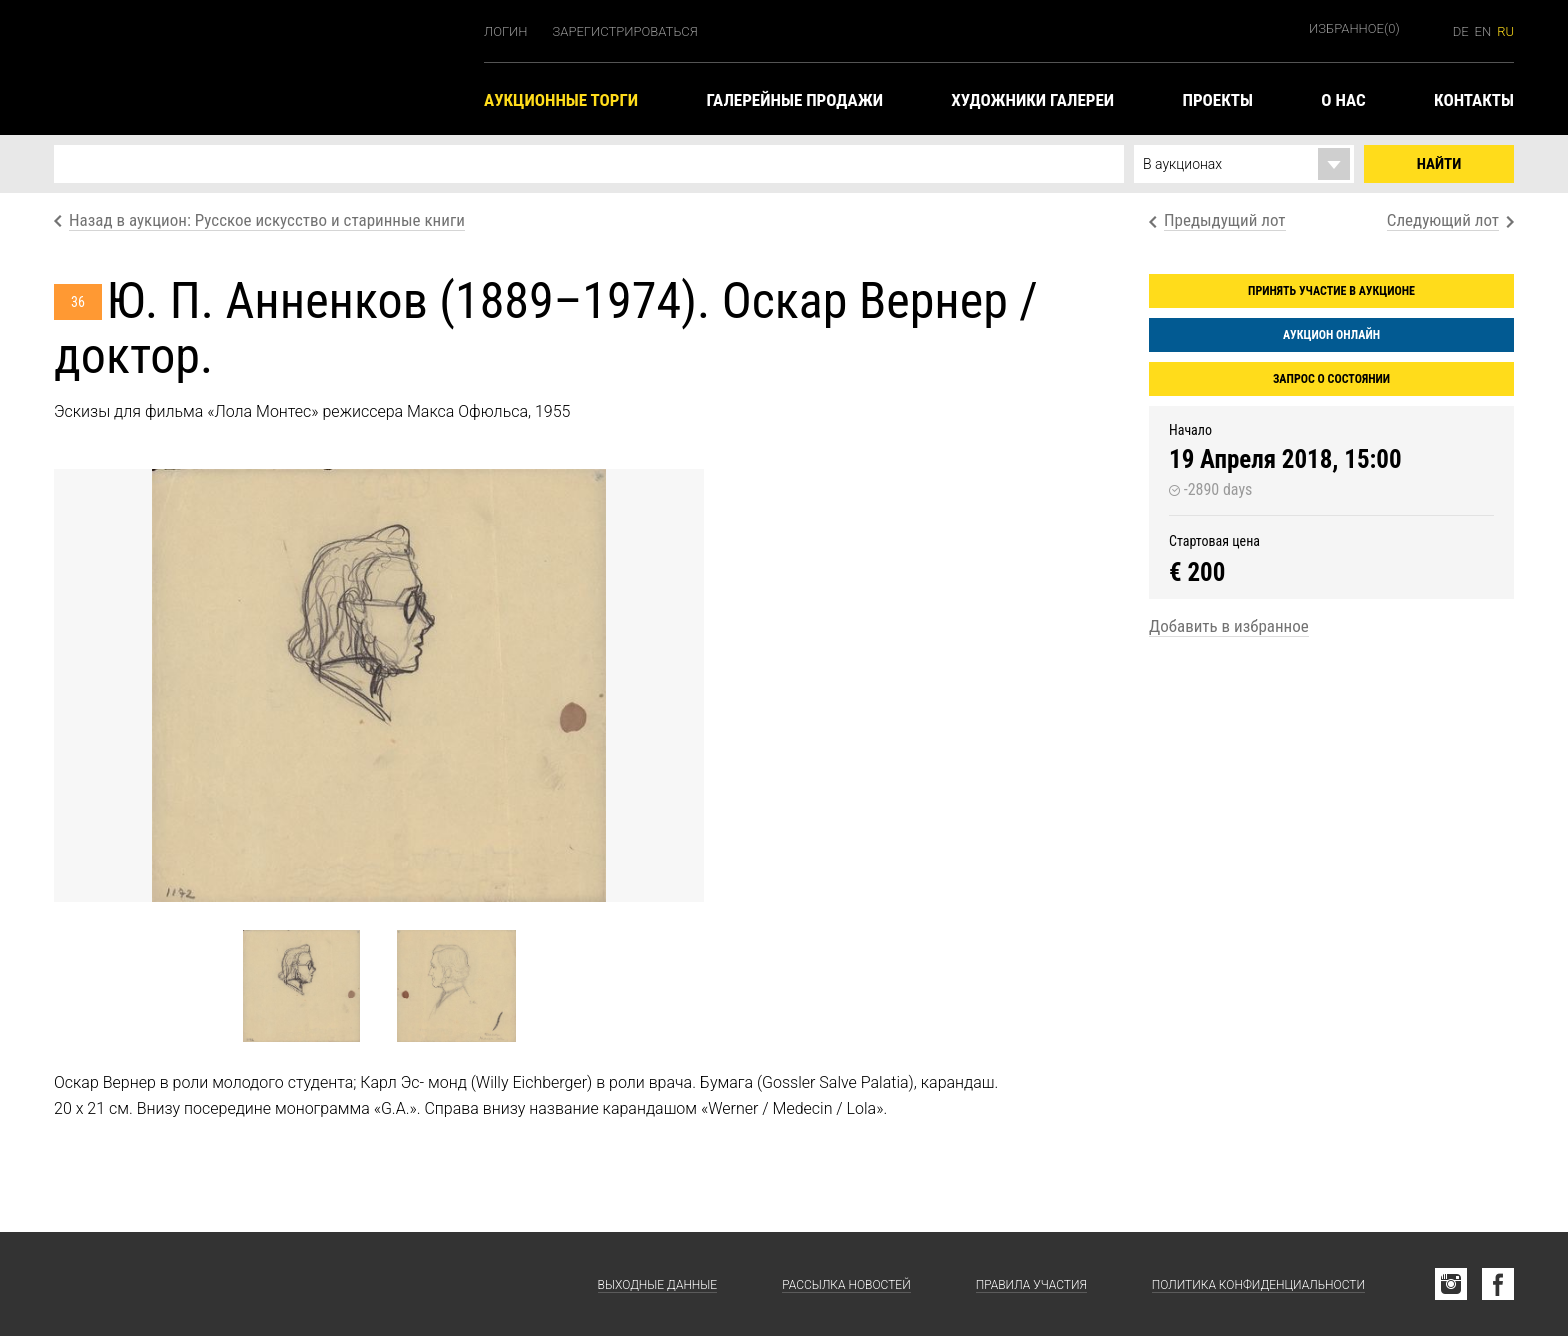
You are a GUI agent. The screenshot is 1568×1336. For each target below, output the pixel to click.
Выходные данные (658, 1285)
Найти (1439, 164)
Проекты (1217, 100)
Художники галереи (1032, 100)
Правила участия (1031, 1285)
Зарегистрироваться (625, 31)
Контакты (1474, 100)
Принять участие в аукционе (1331, 291)
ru (1505, 31)
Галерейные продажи (794, 100)
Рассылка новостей (846, 1285)
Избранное (1354, 28)
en (1483, 31)
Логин (506, 31)
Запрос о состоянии (1331, 379)
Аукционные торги (561, 100)
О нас (1343, 100)
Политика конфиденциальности (1258, 1285)
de (1461, 31)
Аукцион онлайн (1331, 335)
